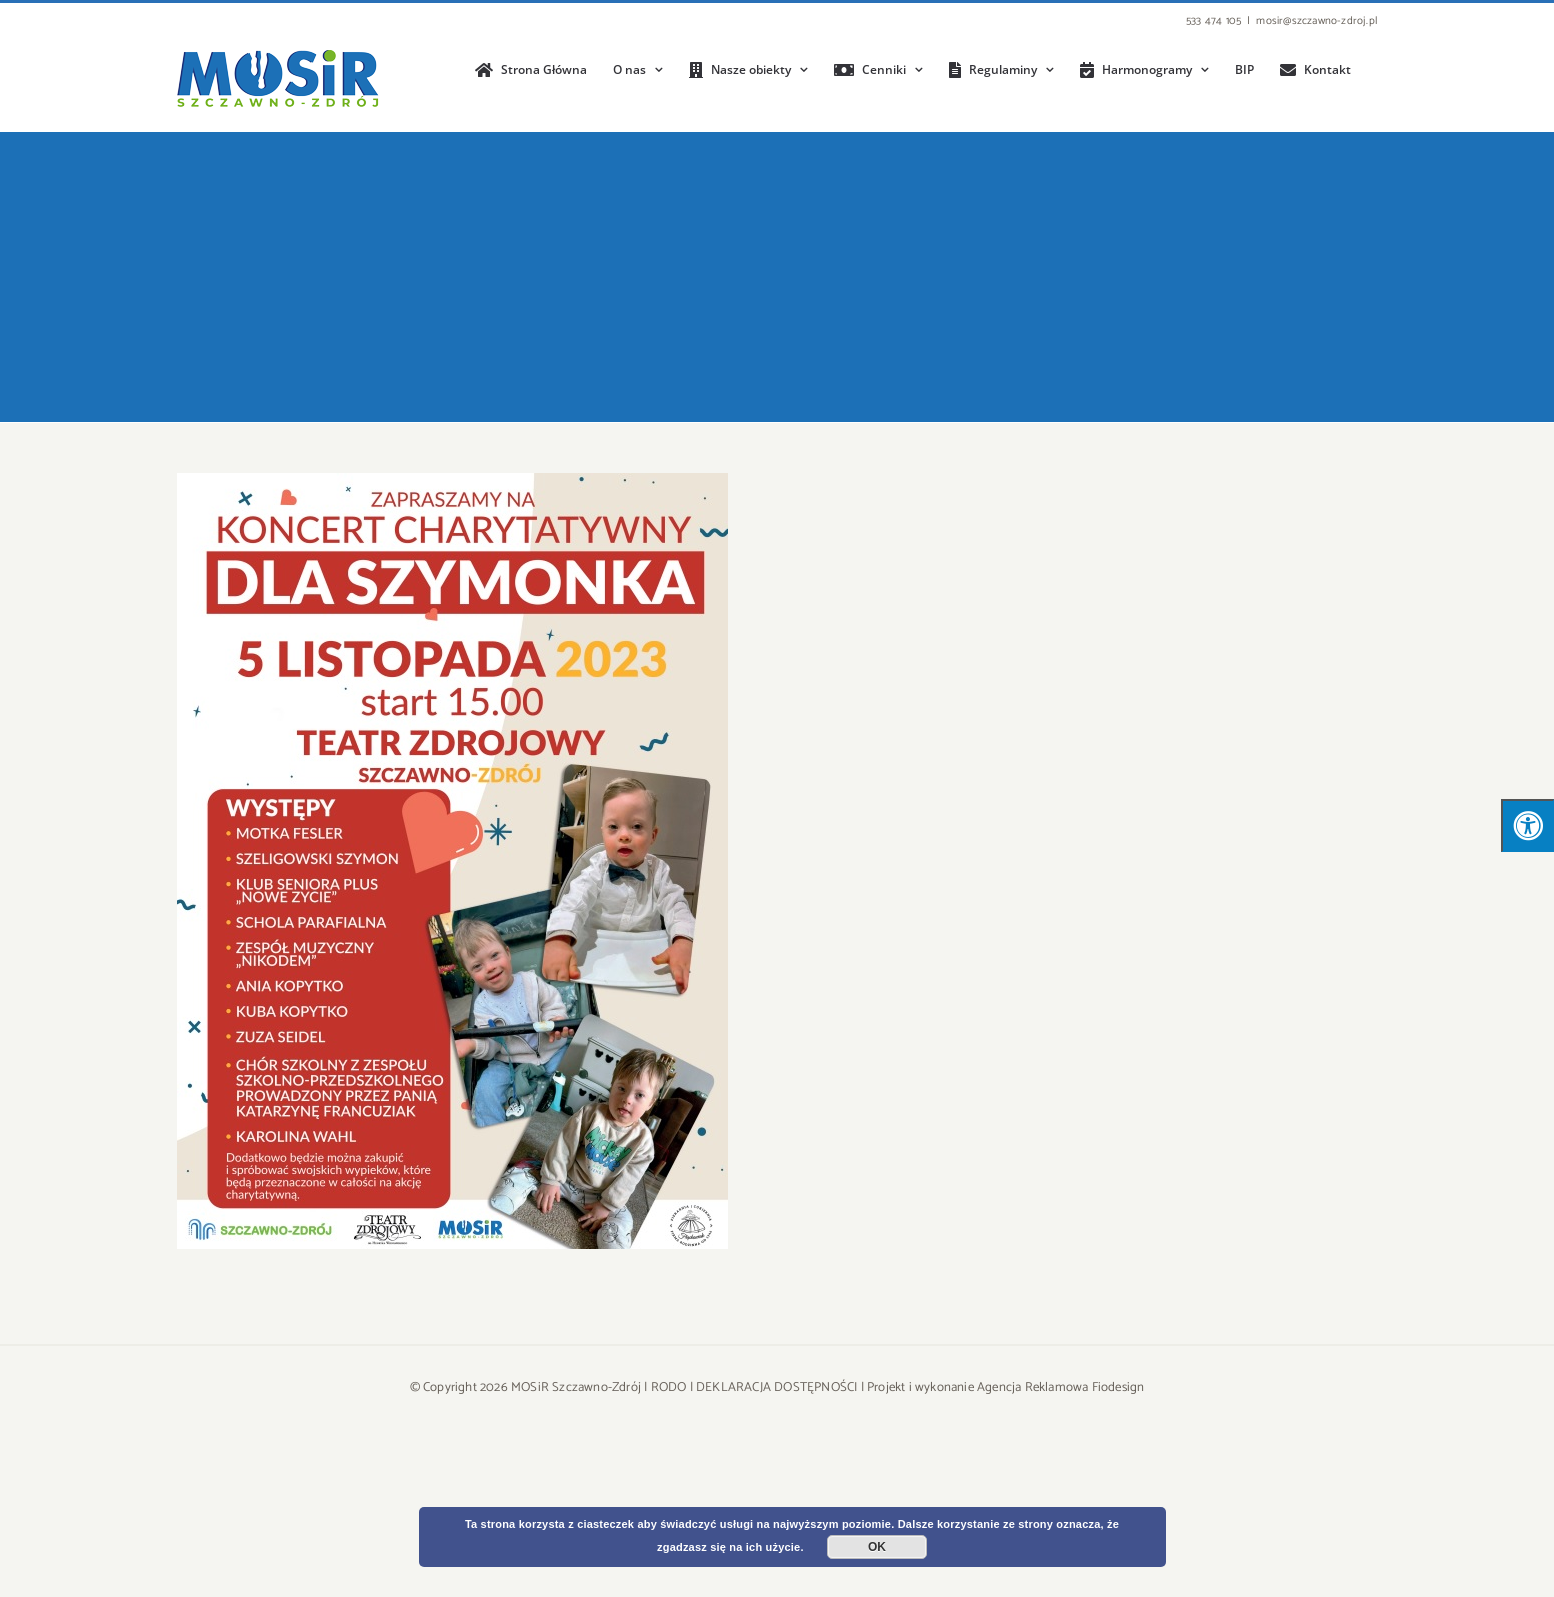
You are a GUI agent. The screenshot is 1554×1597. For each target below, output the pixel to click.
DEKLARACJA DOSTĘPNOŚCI (776, 1387)
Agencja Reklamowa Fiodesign (1060, 1387)
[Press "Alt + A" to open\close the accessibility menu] (1527, 825)
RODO (669, 1387)
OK (877, 1547)
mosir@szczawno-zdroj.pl (1316, 21)
